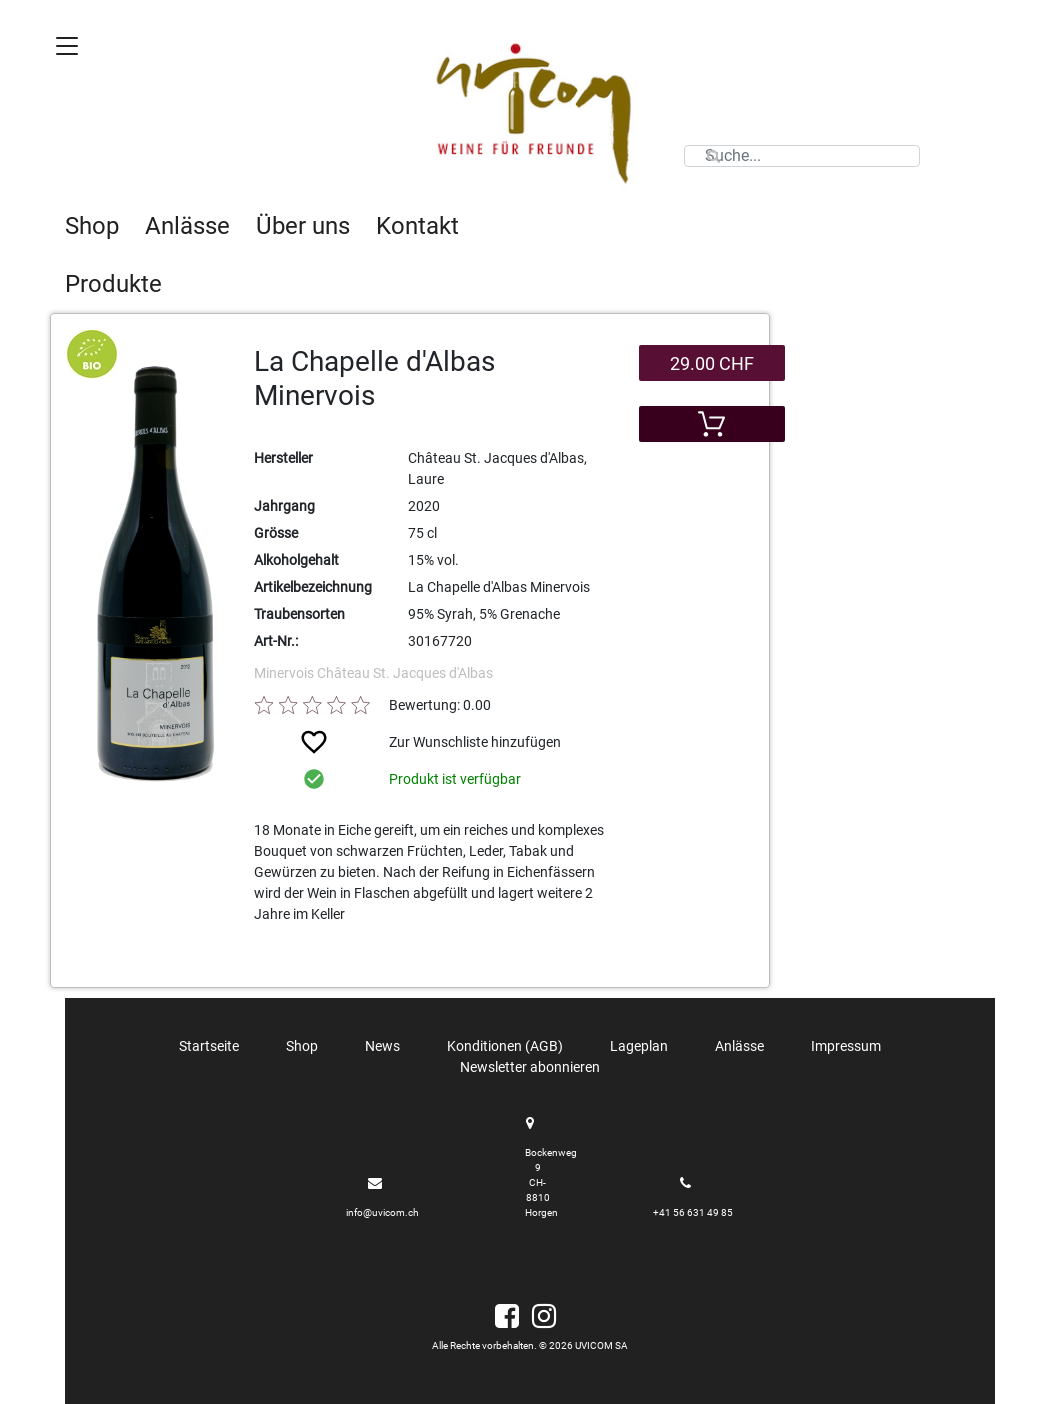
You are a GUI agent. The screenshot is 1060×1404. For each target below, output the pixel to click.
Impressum (846, 1046)
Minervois (285, 673)
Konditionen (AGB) (505, 1046)
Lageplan (639, 1046)
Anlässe (187, 226)
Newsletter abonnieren (530, 1067)
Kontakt (417, 226)
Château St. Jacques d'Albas (405, 673)
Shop (92, 226)
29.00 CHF (712, 363)
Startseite (209, 1046)
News (382, 1046)
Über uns (303, 226)
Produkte (113, 284)
